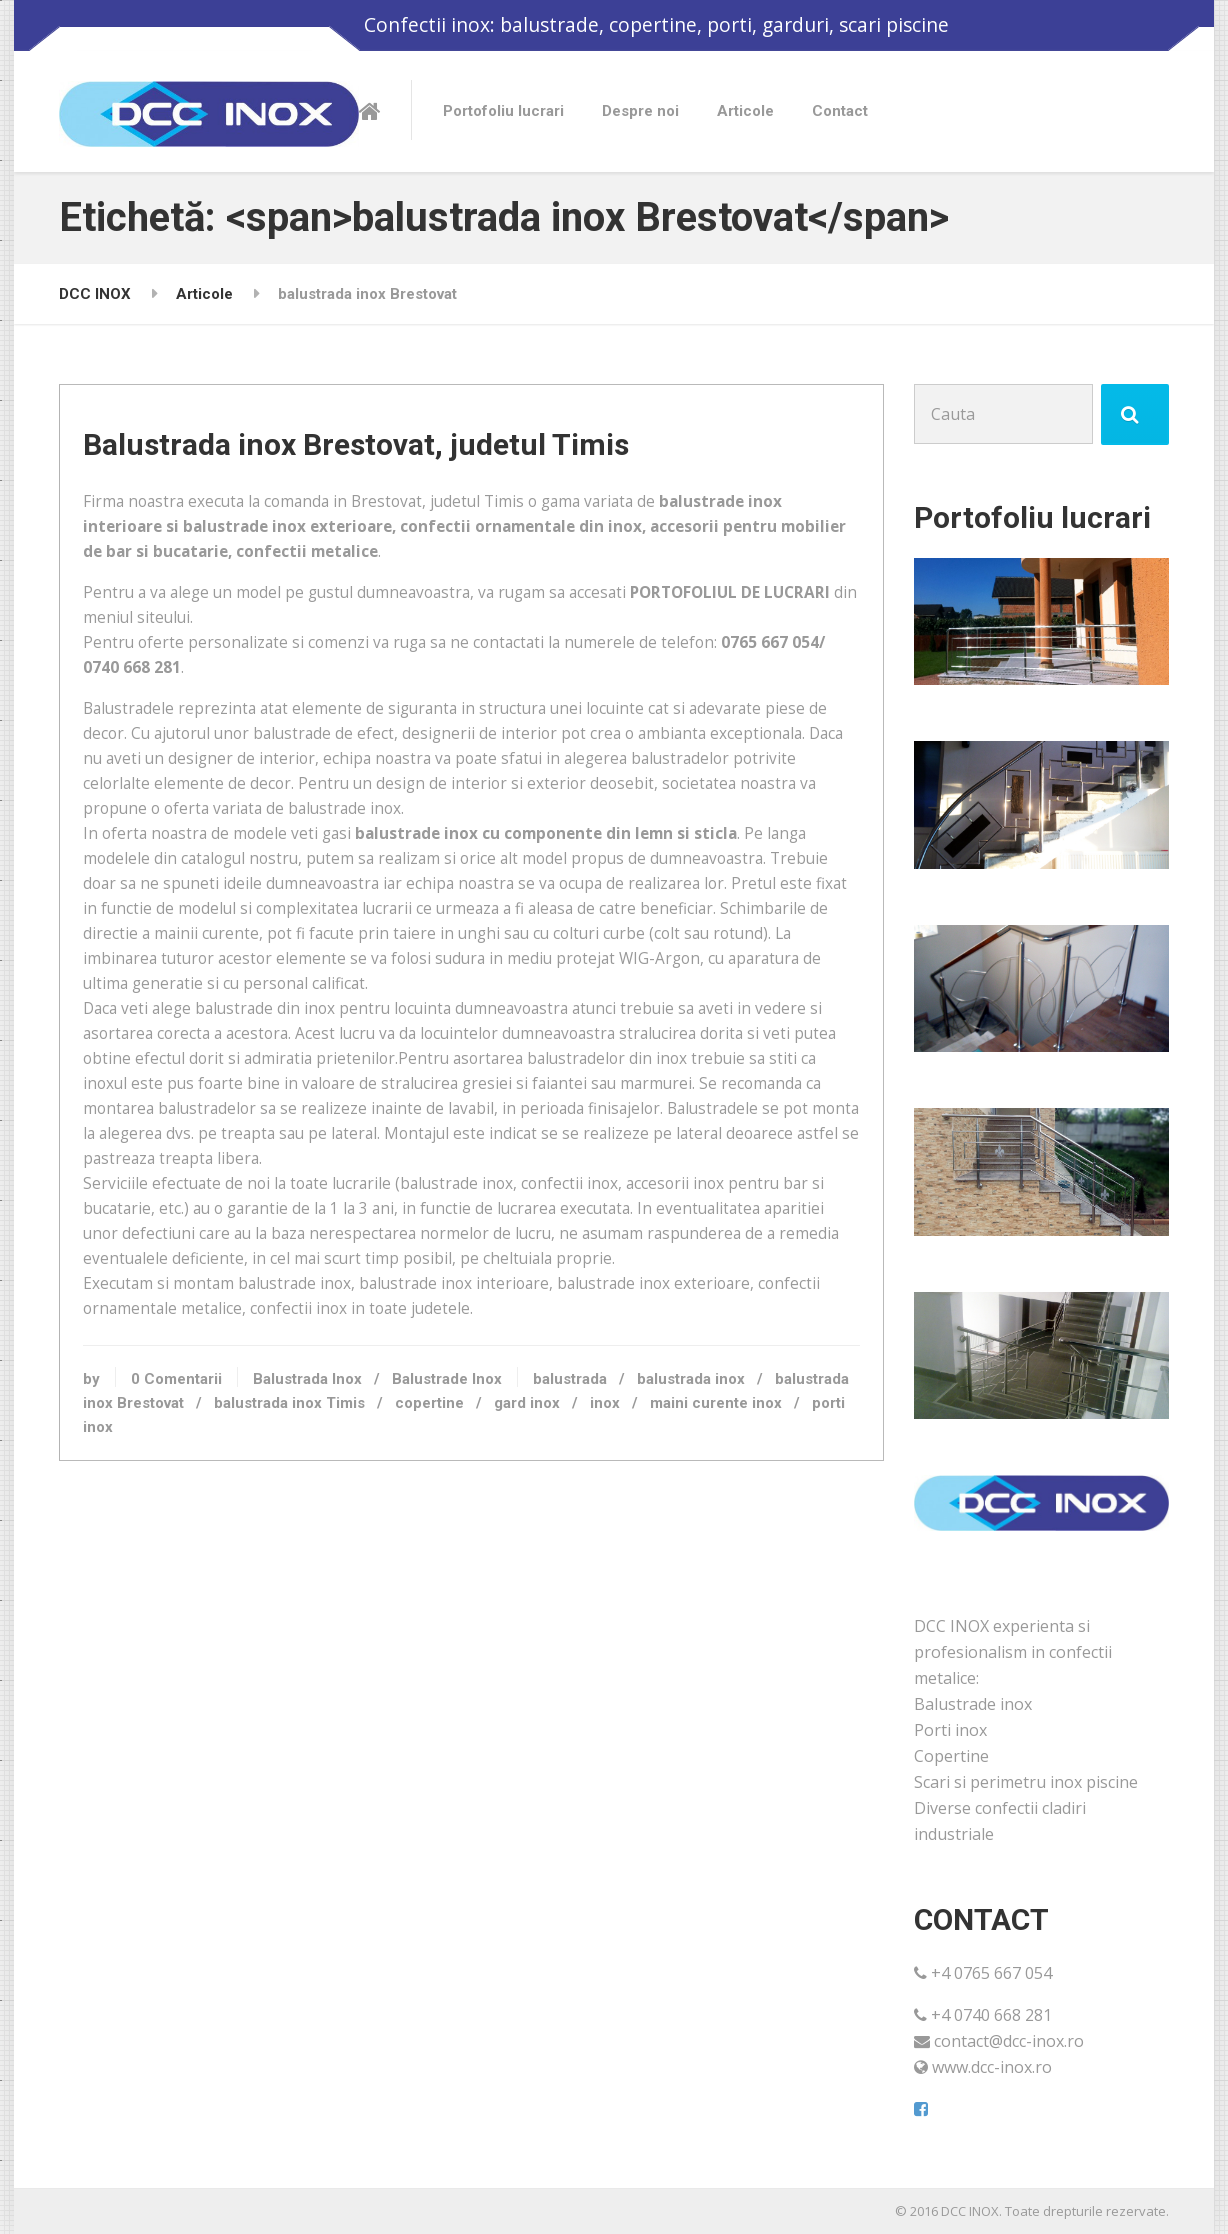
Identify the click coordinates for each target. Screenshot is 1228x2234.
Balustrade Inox (486, 1520)
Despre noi (640, 111)
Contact (840, 111)
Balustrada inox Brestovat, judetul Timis (395, 475)
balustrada (609, 1520)
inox (722, 1544)
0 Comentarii (215, 1520)
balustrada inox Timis (406, 1544)
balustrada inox (730, 1520)
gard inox (644, 1544)
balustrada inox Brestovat (211, 1544)
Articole (745, 111)
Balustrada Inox (346, 1520)
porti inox (275, 1569)
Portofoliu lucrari (503, 111)
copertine (546, 1544)
